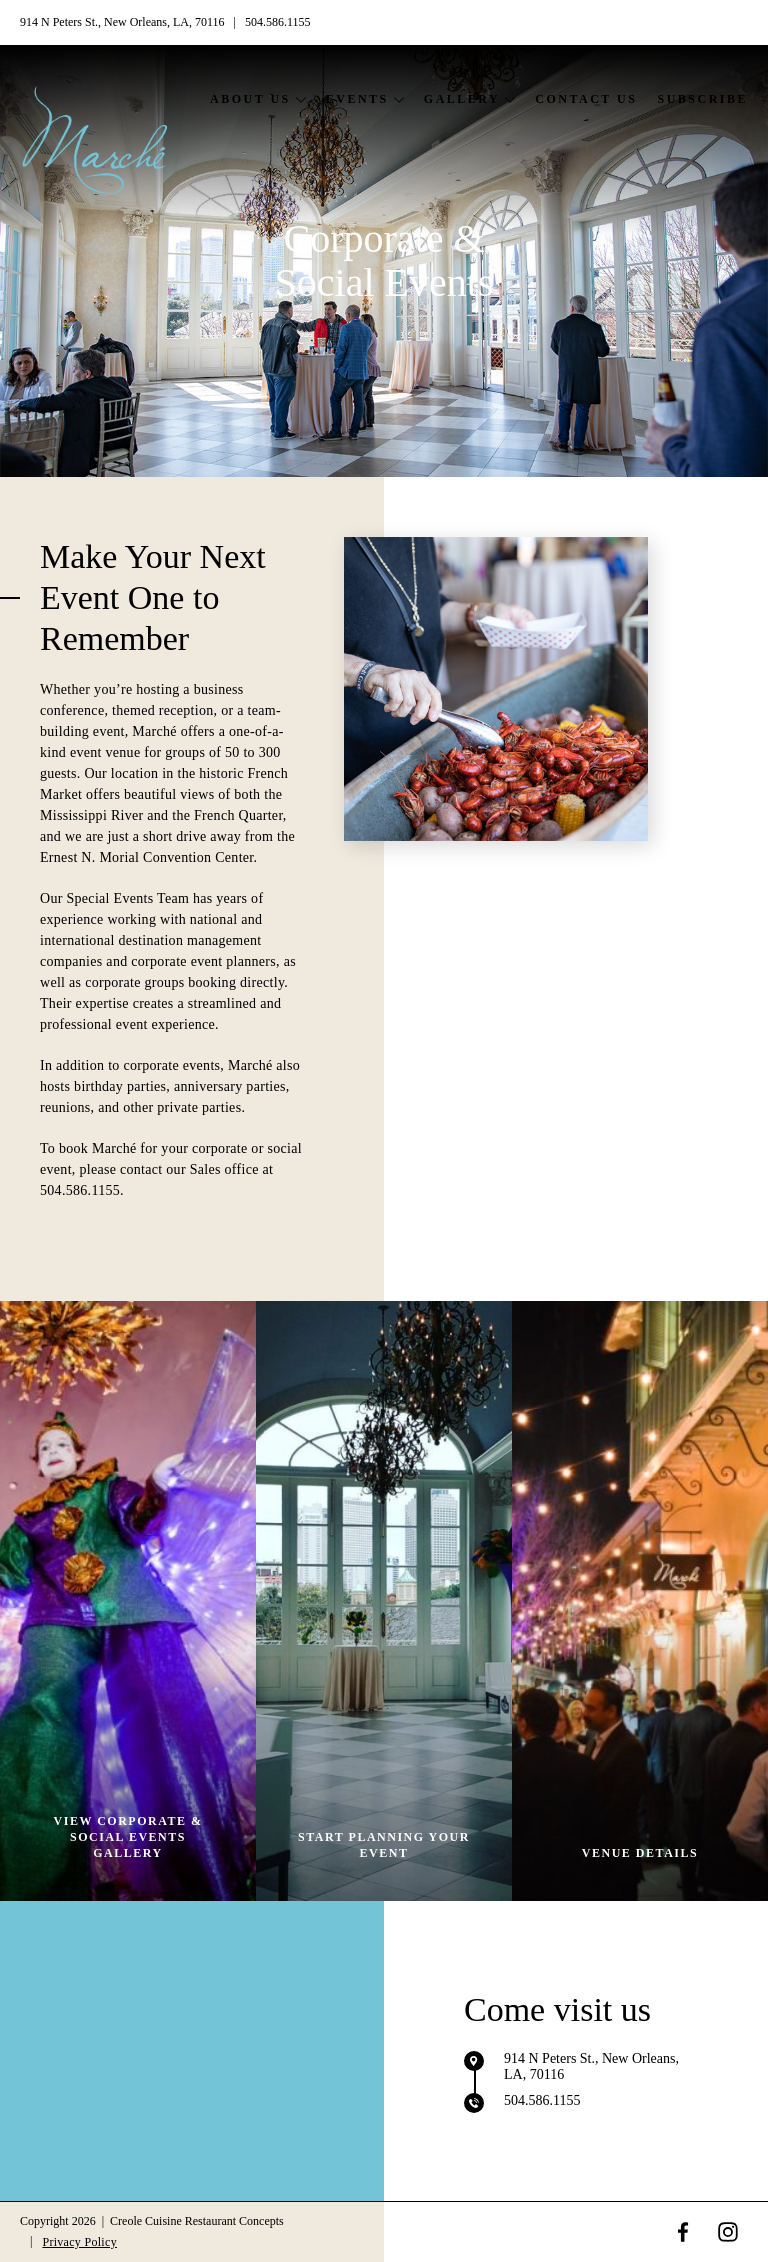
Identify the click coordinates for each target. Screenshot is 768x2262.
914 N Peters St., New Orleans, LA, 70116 (124, 22)
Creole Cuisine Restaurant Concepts (197, 2221)
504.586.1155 (278, 22)
